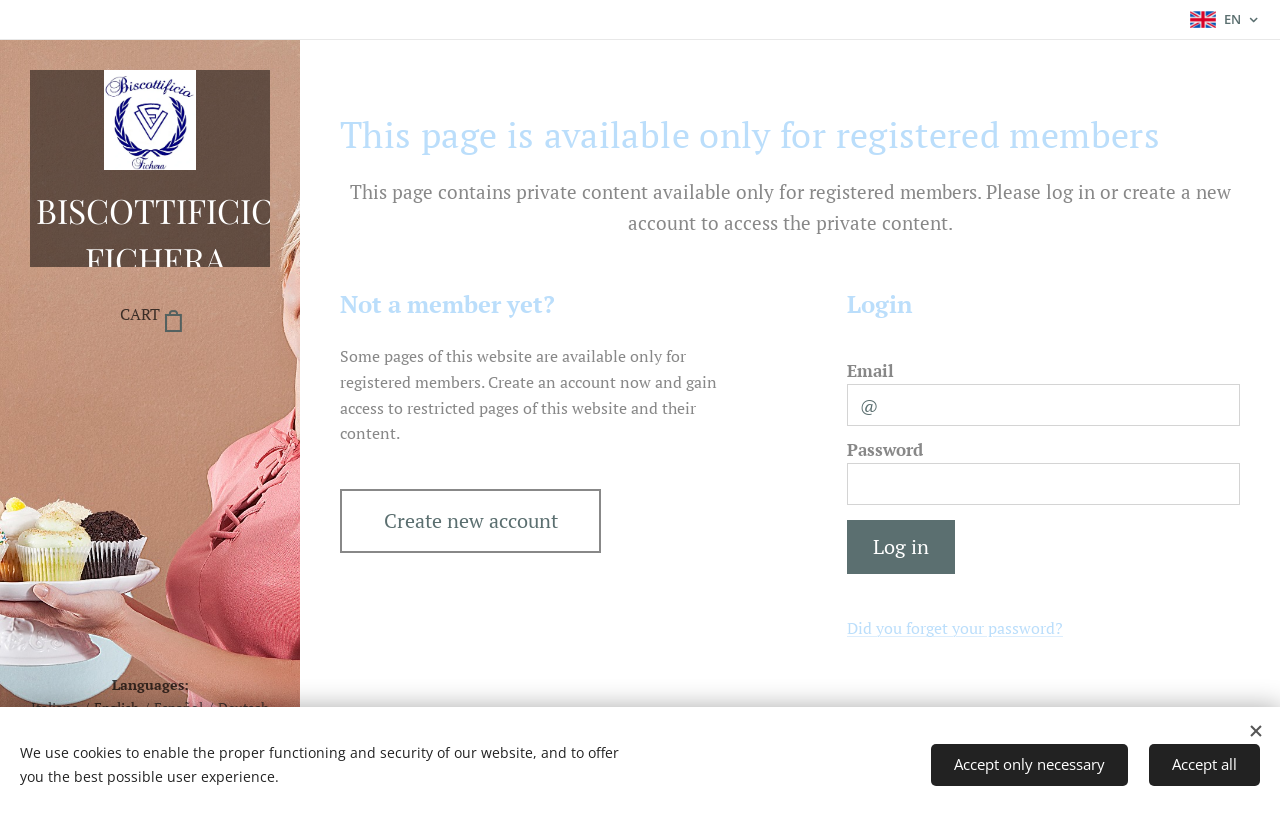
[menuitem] (150, 375)
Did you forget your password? (955, 628)
